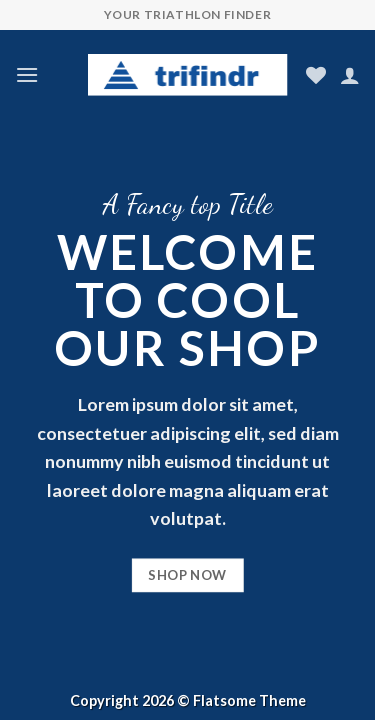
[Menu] (27, 74)
